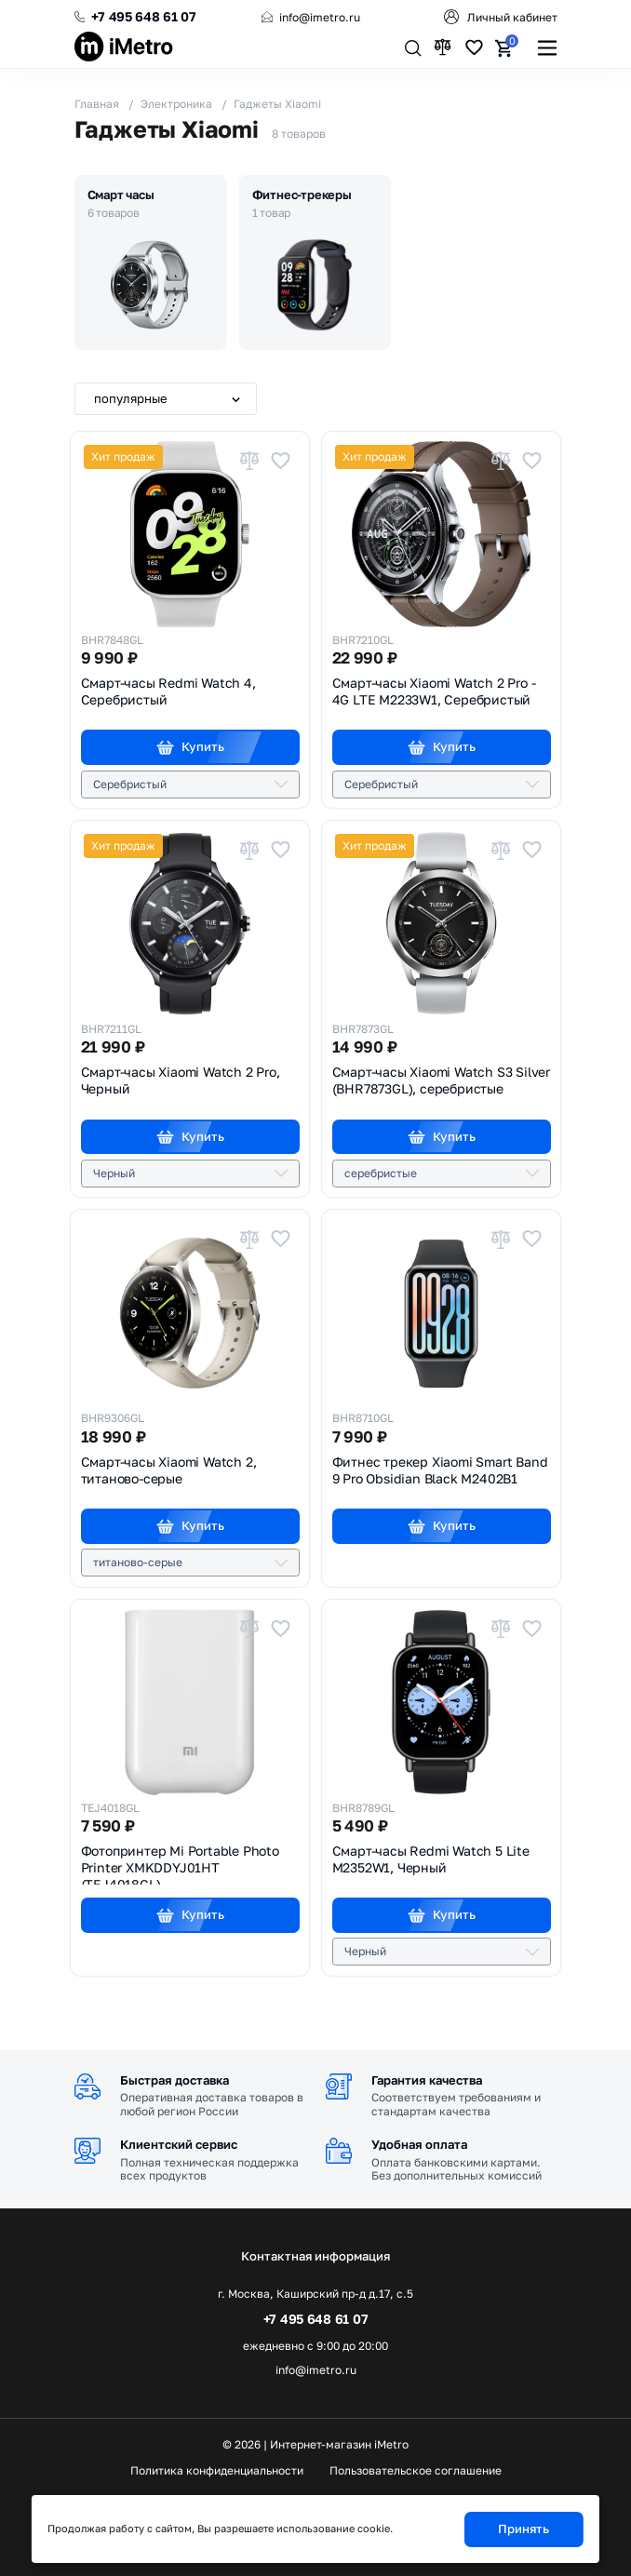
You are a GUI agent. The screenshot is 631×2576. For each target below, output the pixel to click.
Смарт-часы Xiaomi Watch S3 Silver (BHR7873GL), (441, 1080)
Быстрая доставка (174, 2080)
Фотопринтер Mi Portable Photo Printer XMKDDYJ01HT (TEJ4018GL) (180, 1864)
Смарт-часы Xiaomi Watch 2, (169, 1470)
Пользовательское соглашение (415, 2470)
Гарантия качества (426, 2080)
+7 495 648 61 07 (143, 16)
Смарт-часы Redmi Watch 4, (168, 691)
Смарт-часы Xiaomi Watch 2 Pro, (180, 1080)
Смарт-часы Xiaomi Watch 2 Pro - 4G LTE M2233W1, (434, 691)
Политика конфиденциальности (216, 2470)
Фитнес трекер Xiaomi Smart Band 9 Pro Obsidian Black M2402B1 (440, 1470)
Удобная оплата (419, 2144)
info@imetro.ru (319, 17)
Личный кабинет (512, 17)
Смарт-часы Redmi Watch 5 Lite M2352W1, (431, 1859)
